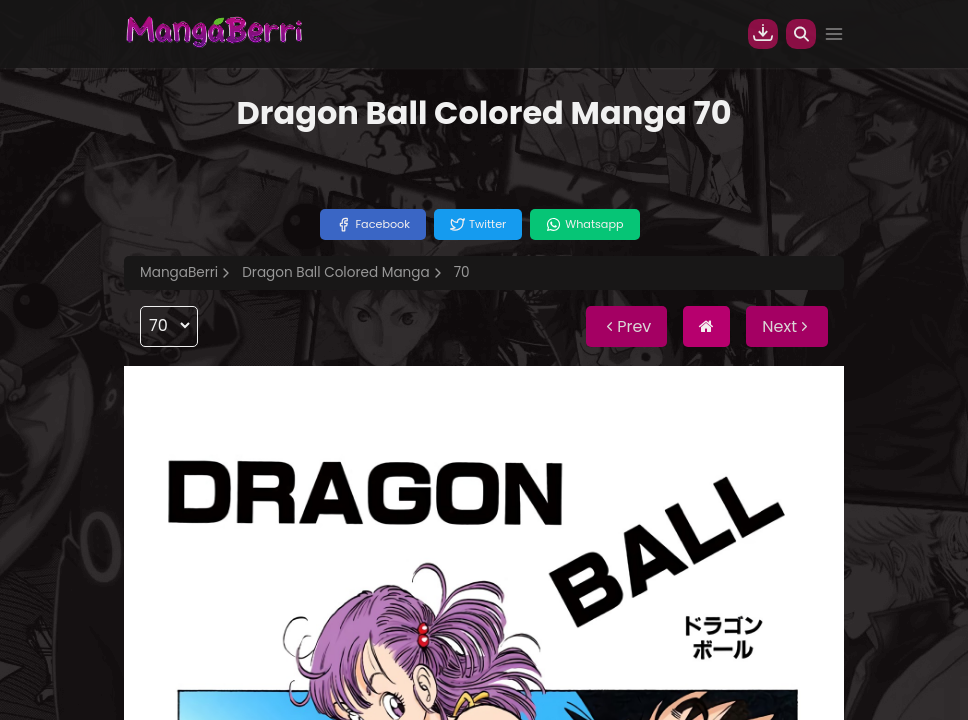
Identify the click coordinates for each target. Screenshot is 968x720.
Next (787, 326)
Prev (626, 326)
